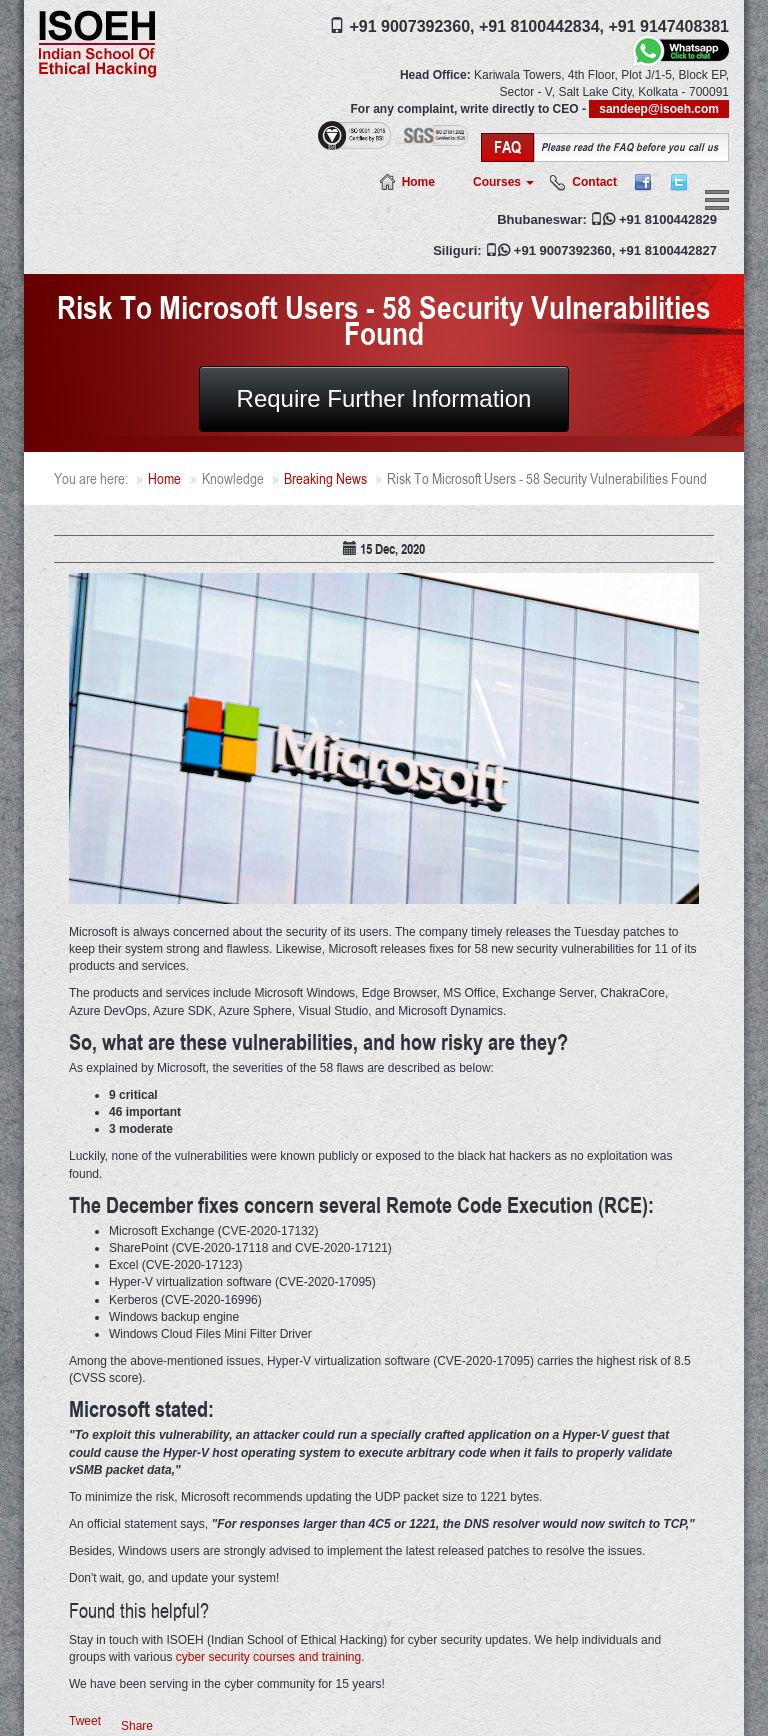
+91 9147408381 (668, 26)
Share (137, 1726)
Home (418, 182)
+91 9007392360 (563, 250)
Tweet (85, 1721)
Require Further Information (384, 398)
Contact (594, 182)
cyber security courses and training (268, 1657)
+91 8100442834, (541, 26)
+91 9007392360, (411, 26)
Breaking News (325, 478)
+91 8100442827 (668, 250)
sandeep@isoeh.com (659, 109)
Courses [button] (503, 182)
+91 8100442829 (668, 219)
